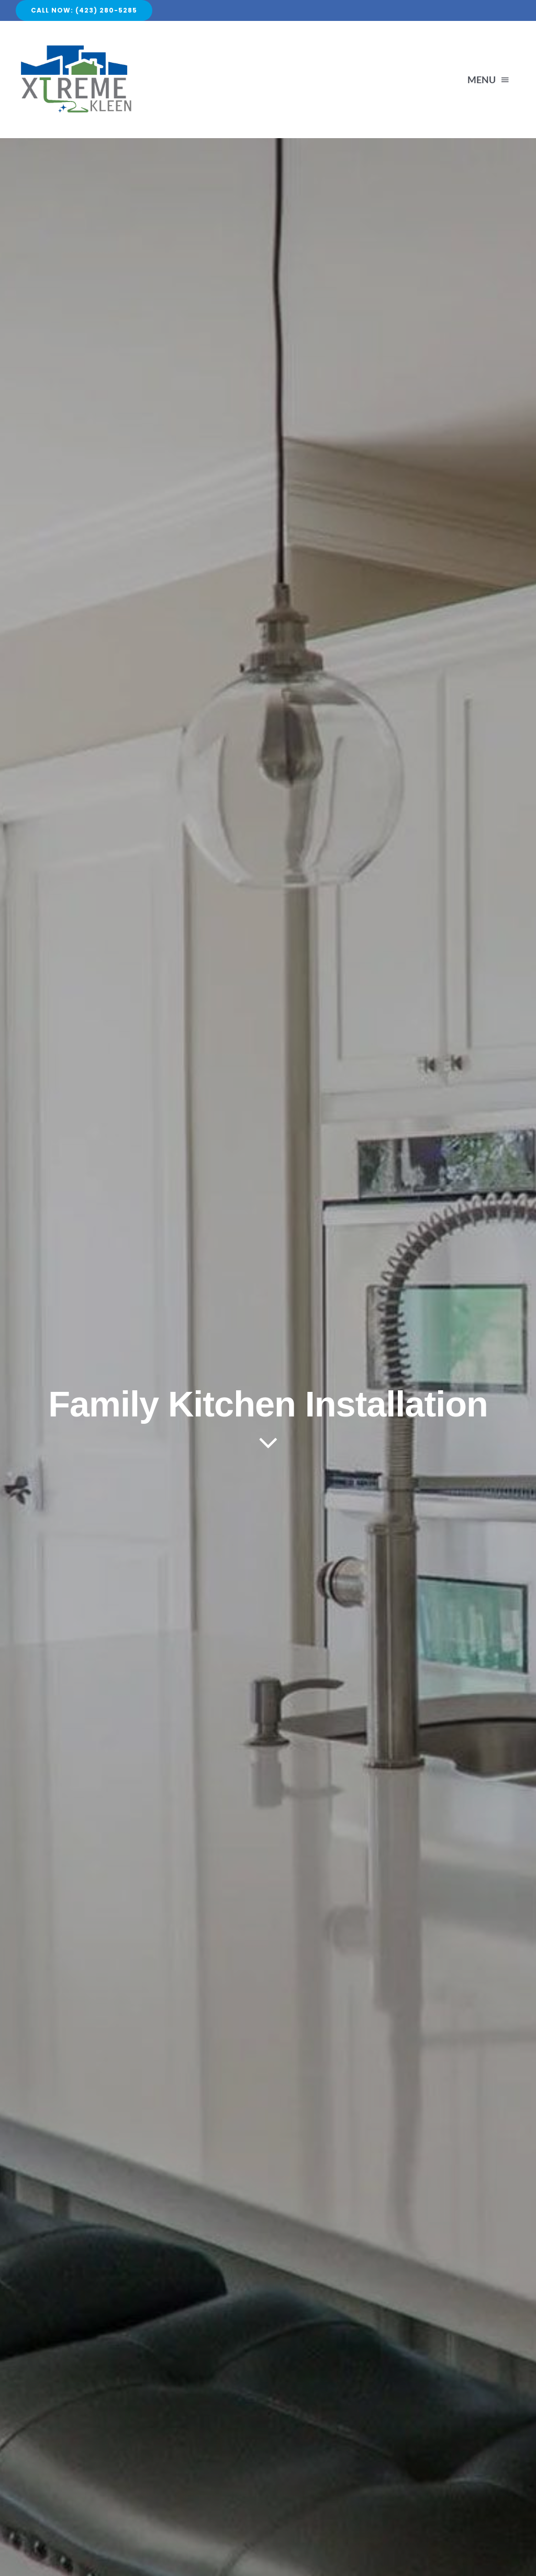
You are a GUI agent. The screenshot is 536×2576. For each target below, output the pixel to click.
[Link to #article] (268, 1443)
